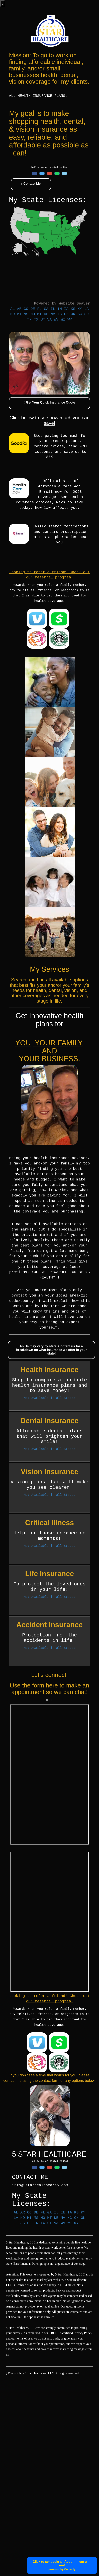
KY (79, 308)
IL (53, 308)
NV (53, 314)
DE (32, 308)
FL (39, 308)
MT (39, 314)
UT (43, 319)
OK (73, 314)
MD (12, 314)
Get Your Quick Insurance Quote (49, 402)
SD (86, 314)
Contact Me (31, 183)
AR (19, 308)
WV (56, 319)
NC (59, 314)
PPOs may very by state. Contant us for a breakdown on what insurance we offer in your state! (51, 1350)
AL (12, 308)
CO (26, 308)
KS (73, 308)
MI (19, 314)
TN (29, 319)
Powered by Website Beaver (62, 303)
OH (66, 314)
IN (59, 308)
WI (63, 319)
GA (46, 308)
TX (36, 319)
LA (86, 308)
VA (49, 319)
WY (69, 319)
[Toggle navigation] (2, 3)
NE (46, 314)
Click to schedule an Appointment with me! (62, 2565)
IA (66, 308)
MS (26, 314)
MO (32, 314)
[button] (34, 173)
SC (79, 314)
